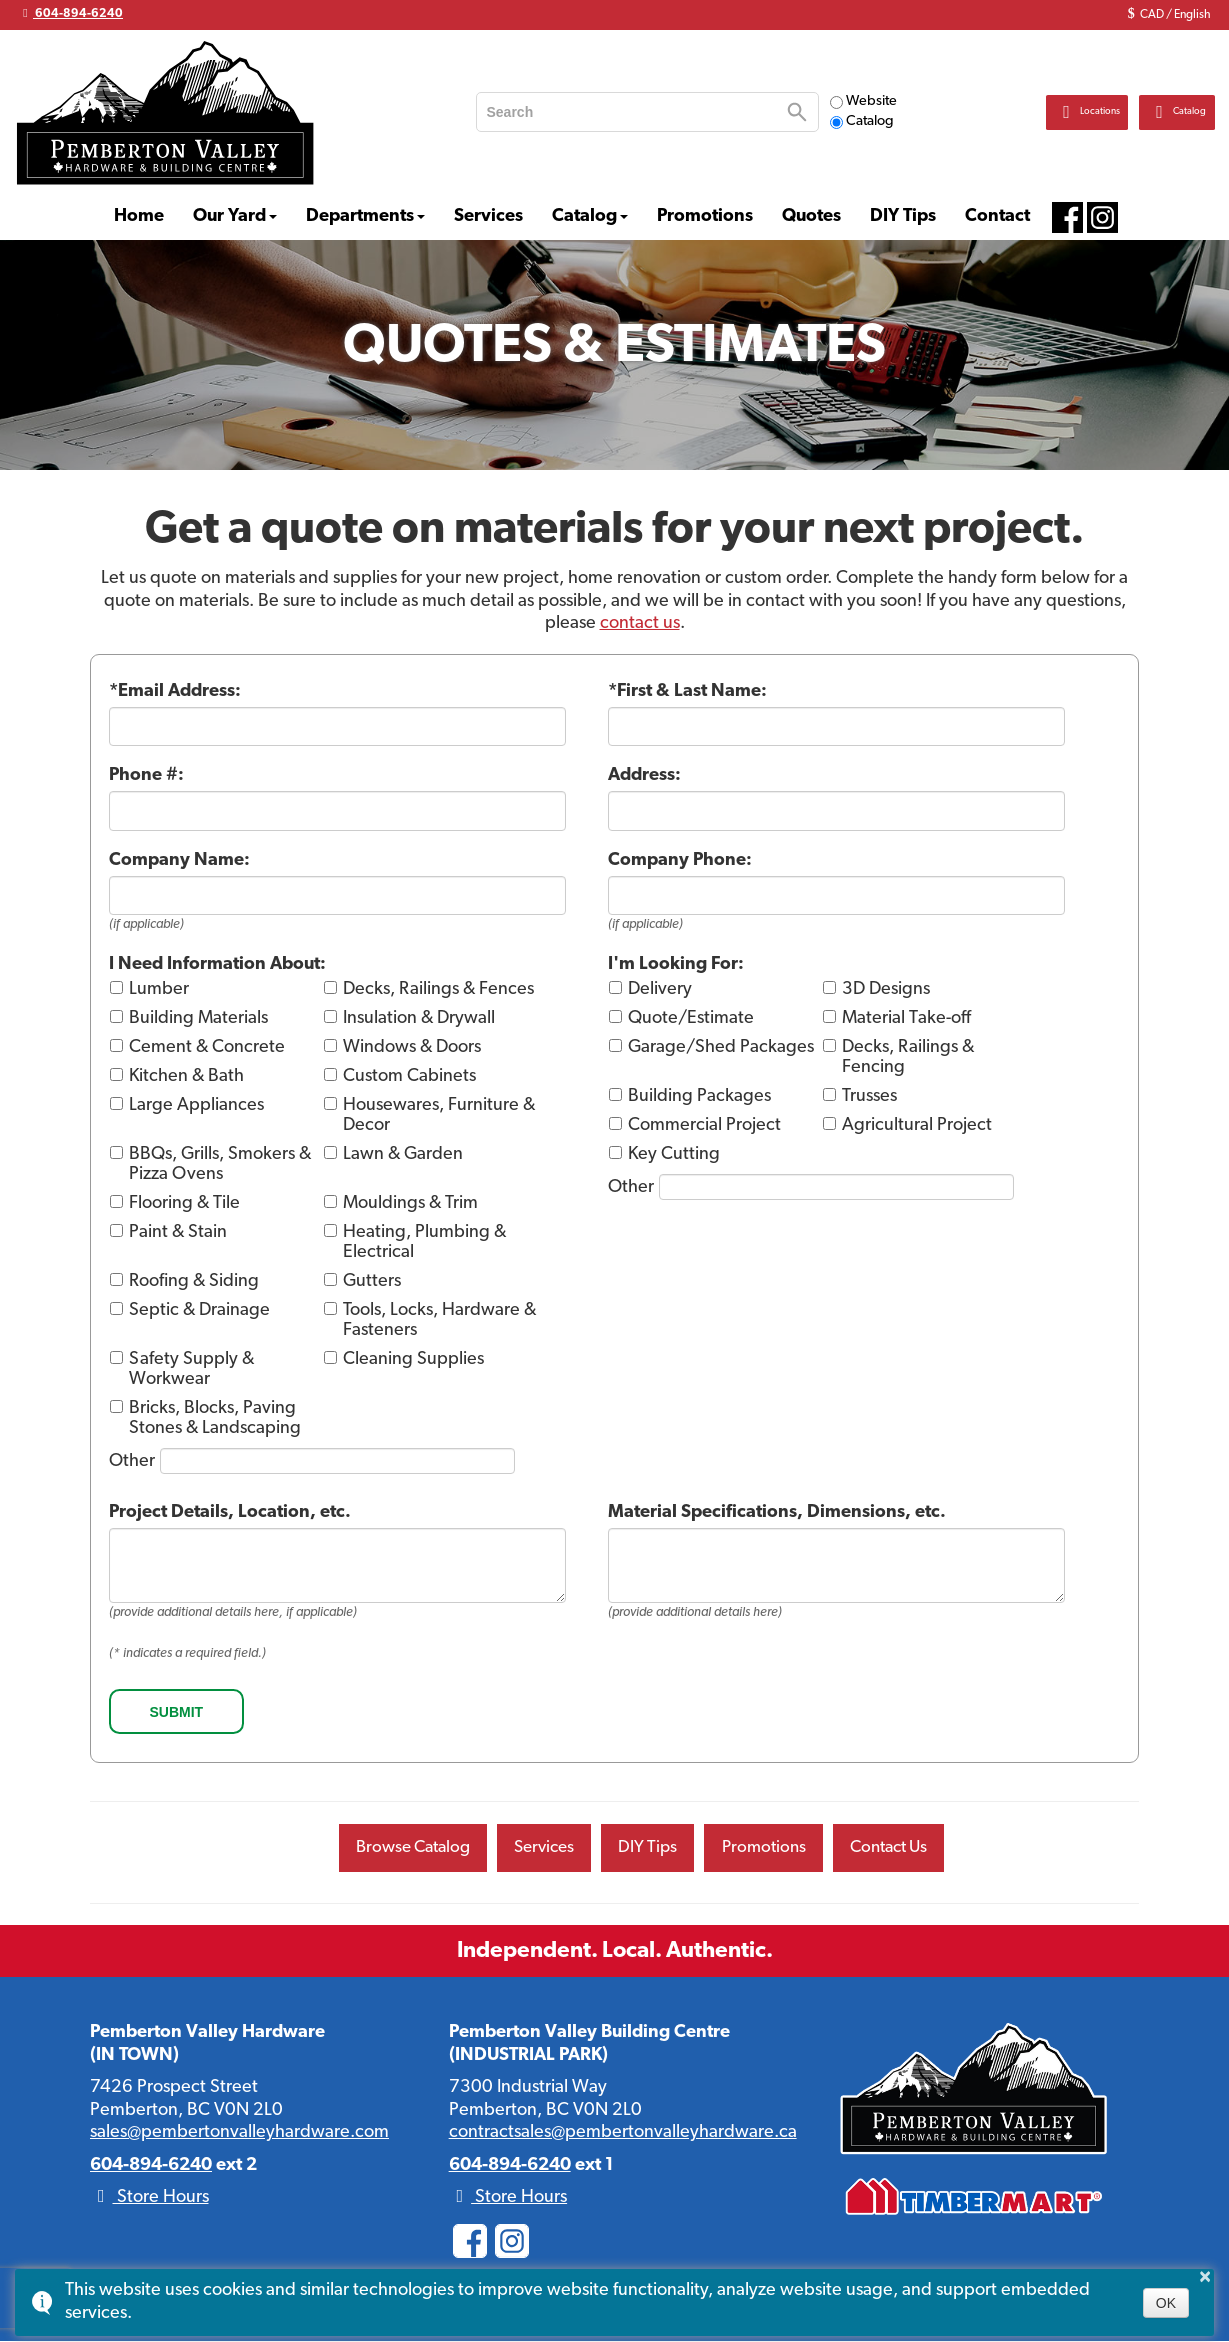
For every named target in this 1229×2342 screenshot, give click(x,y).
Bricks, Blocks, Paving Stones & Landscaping (215, 1418)
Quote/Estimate (691, 1018)
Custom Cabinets (409, 1076)
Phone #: (146, 775)
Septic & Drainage (199, 1310)
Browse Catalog (399, 1848)
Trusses (869, 1096)
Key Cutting (674, 1154)
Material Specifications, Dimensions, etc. (777, 1512)
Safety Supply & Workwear (191, 1369)
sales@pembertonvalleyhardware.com (239, 2134)
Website (863, 101)
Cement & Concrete (207, 1047)
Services (488, 216)
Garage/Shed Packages (721, 1047)
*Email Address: (175, 691)
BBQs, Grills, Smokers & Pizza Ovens (220, 1164)
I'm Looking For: (676, 964)
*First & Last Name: (687, 691)
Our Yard (229, 216)
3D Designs (886, 989)
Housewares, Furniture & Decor (439, 1115)
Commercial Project (704, 1125)
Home (139, 216)
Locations (1031, 111)
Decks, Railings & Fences (438, 989)
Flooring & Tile (184, 1203)
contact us (640, 623)
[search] (630, 112)
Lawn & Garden (403, 1154)
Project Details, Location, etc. (230, 1512)
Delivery (660, 989)
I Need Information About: (217, 964)
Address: (644, 775)
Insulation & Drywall (419, 1018)
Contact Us (901, 1848)
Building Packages (699, 1096)
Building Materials (198, 1018)
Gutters (372, 1281)
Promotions (705, 216)
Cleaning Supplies (413, 1359)
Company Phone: (680, 860)
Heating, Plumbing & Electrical (424, 1242)
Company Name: (179, 860)
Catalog (862, 121)
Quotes (811, 216)
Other (132, 1461)
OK (1166, 2303)
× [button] (1205, 2276)
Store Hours (149, 2199)
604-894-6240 (70, 13)
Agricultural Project (917, 1125)
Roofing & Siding (194, 1281)
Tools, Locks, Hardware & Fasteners (439, 1320)
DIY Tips (903, 216)
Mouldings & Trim (410, 1203)
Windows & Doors (412, 1047)
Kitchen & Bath (186, 1076)
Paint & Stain (178, 1232)
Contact (997, 216)
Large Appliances (196, 1105)
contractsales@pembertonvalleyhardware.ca (623, 2134)
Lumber (159, 989)
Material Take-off (906, 1018)
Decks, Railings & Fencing (908, 1057)
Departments (360, 216)
